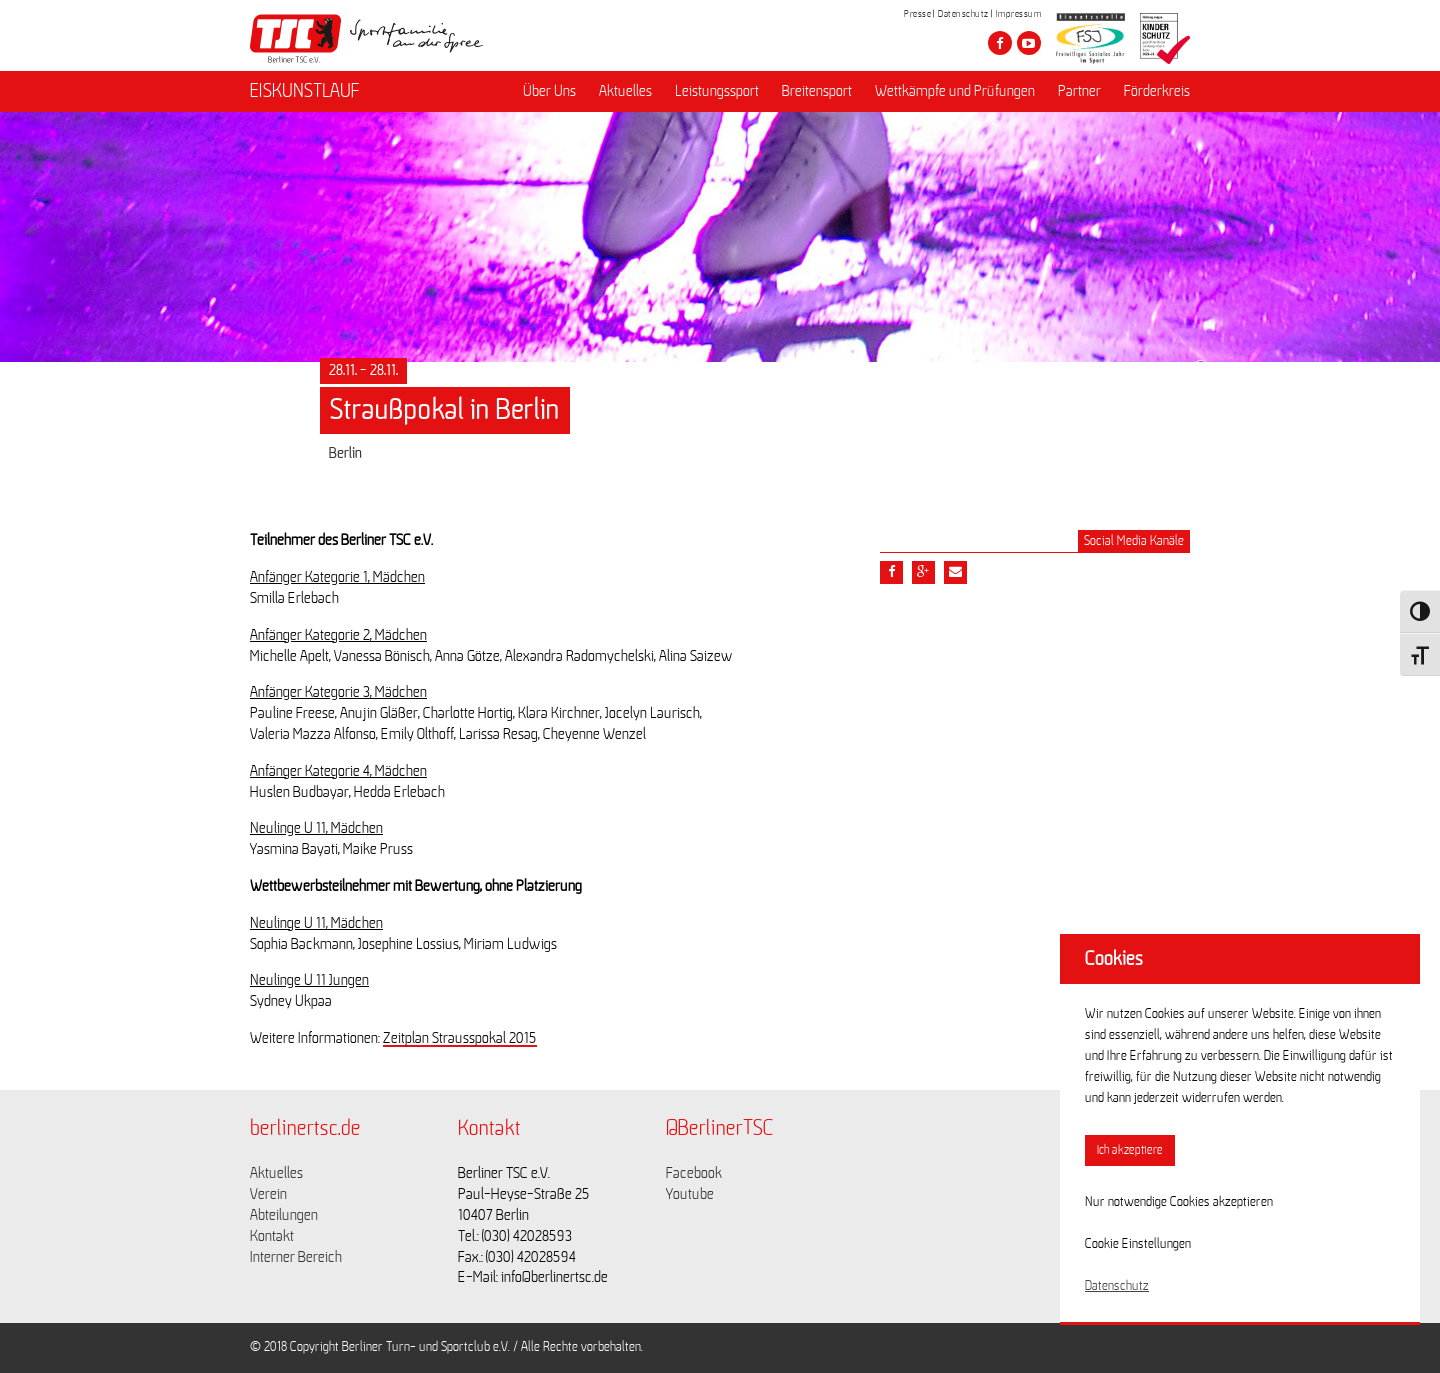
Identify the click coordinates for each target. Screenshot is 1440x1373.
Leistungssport (717, 91)
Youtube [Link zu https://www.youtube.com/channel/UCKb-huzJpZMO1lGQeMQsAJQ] (690, 1194)
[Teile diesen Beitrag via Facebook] (891, 572)
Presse (917, 14)
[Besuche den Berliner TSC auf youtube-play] (1029, 43)
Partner (1079, 91)
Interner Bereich (296, 1257)
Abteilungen (284, 1215)
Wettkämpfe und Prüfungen (955, 91)
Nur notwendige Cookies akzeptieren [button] (1179, 1202)
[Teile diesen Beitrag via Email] (955, 572)
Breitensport (817, 91)
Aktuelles (625, 91)
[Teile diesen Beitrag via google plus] (923, 572)
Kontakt (272, 1236)
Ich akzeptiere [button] (1130, 1150)
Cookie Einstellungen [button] (1138, 1244)
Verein (268, 1194)
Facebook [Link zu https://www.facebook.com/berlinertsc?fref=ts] (694, 1173)
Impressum (1019, 14)
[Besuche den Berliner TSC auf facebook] (1000, 43)
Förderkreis (1157, 91)
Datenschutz (963, 14)
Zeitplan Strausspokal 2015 (460, 1038)
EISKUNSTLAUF (305, 91)
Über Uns (549, 91)
